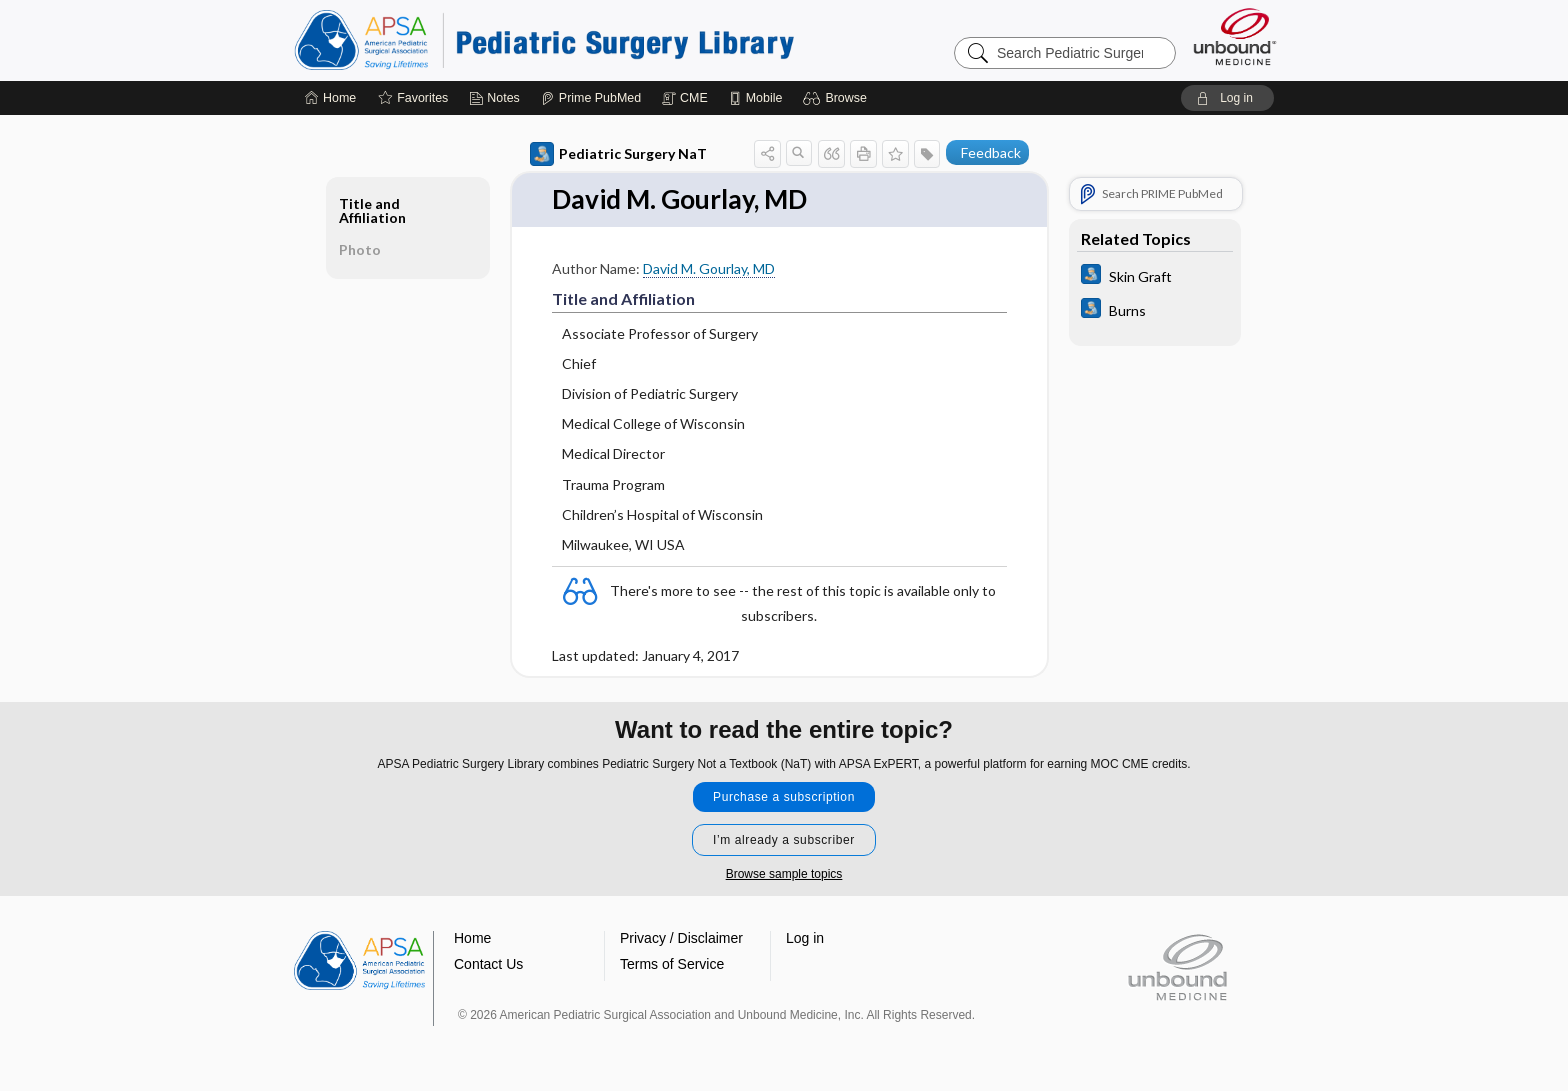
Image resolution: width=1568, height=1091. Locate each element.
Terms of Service (672, 964)
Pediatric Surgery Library (544, 40)
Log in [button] (805, 938)
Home (472, 938)
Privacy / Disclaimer (681, 938)
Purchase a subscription (784, 797)
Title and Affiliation (372, 210)
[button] (837, 98)
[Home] (330, 98)
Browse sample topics (784, 874)
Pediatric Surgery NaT (618, 154)
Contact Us (488, 964)
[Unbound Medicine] (1235, 36)
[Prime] (591, 98)
